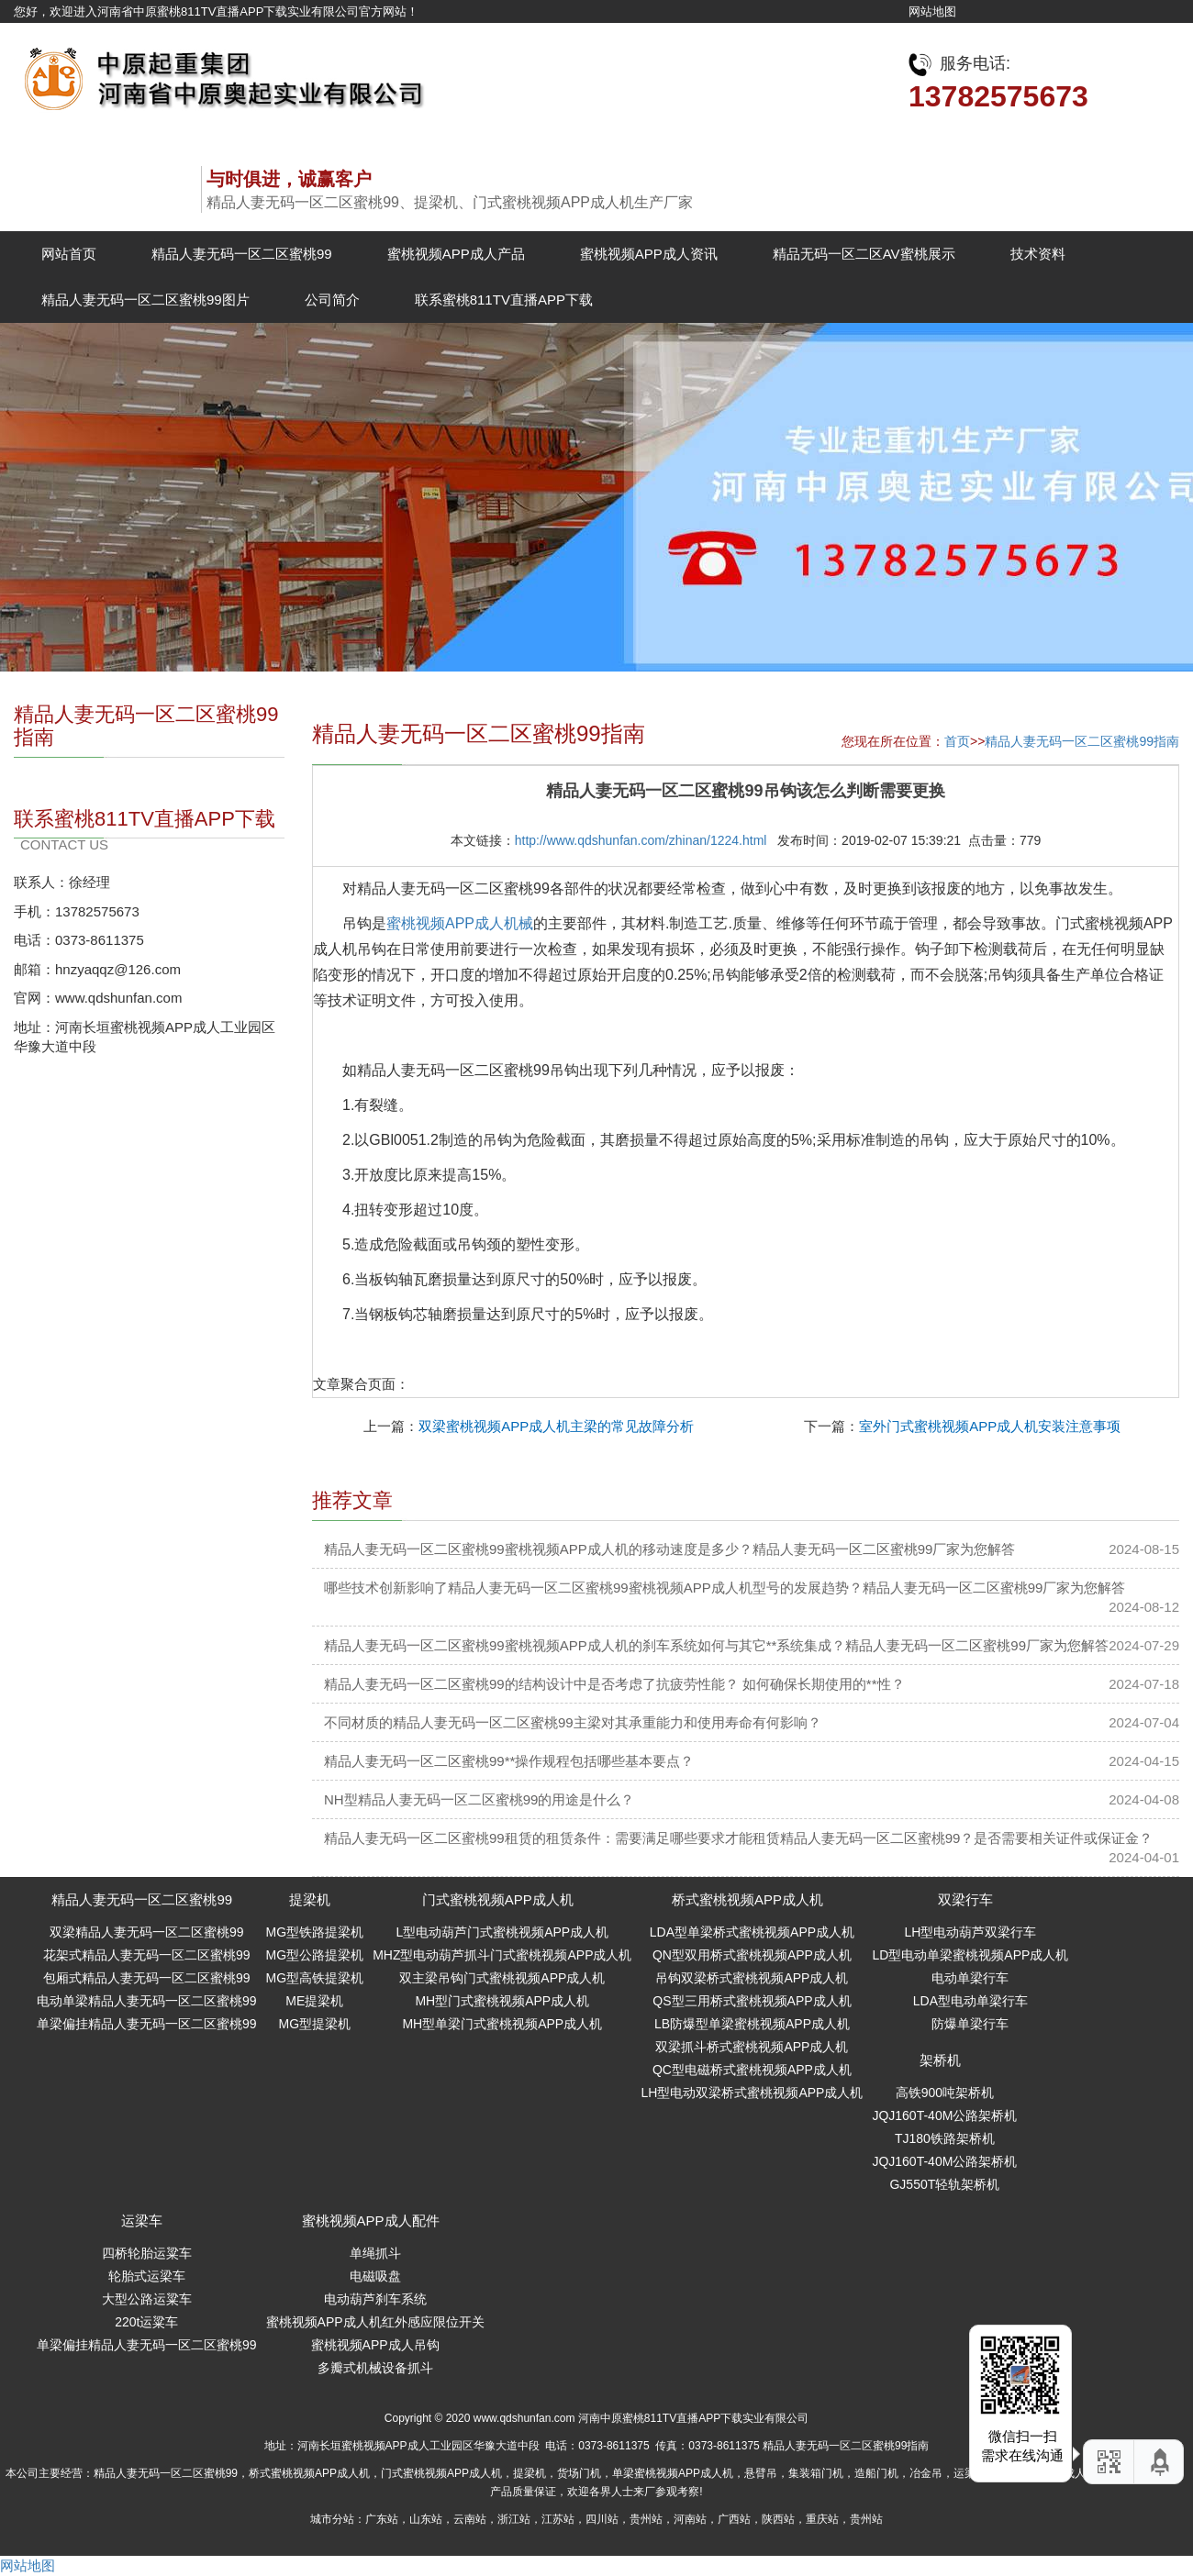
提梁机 (309, 1899)
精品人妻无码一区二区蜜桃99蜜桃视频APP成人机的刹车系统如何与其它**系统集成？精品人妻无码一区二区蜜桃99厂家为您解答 (716, 1645)
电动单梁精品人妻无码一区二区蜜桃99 (147, 2000)
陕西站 (778, 2519)
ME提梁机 (314, 2000)
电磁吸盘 (375, 2276)
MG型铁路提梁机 (315, 1932)
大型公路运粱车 (147, 2299)
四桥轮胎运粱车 (147, 2253)
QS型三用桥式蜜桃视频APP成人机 (751, 2000)
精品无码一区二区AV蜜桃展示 (864, 253)
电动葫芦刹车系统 (375, 2299)
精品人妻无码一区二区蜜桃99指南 (1082, 741)
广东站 (381, 2519)
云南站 (469, 2519)
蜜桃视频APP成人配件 (371, 2220)
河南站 (690, 2519)
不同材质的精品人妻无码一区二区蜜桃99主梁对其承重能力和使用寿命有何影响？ (572, 1722)
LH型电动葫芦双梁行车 (970, 1932)
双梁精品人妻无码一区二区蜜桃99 (147, 1932)
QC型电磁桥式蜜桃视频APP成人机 (752, 2069)
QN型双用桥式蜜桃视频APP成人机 (752, 1955)
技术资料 (1037, 253)
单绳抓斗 (375, 2253)
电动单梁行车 (970, 1978)
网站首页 (68, 253)
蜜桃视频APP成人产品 (456, 253)
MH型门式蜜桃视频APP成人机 (502, 2000)
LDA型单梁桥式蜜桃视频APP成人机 (752, 1932)
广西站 (734, 2519)
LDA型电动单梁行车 (970, 2000)
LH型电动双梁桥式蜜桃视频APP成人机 (752, 2092)
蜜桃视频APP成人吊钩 (375, 2344)
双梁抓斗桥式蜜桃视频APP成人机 (751, 2046)
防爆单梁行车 (970, 2023)
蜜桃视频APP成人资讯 (649, 253)
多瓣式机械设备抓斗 (375, 2367)
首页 (957, 741)
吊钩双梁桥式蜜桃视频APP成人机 (751, 1978)
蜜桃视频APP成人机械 (459, 923)
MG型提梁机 (315, 2023)
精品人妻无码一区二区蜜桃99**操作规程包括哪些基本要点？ (509, 1761)
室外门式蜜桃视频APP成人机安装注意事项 (990, 1426)
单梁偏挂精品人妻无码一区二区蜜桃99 (147, 2023)
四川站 (602, 2519)
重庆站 (822, 2519)
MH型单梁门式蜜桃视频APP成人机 (502, 2023)
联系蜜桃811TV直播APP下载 (504, 299)
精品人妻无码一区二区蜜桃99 (241, 253)
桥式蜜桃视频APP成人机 (747, 1899)
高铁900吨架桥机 (945, 2092)
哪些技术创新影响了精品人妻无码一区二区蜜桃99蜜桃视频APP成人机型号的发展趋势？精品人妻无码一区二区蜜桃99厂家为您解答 (724, 1587)
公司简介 (332, 299)
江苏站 (557, 2519)
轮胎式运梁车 (146, 2276)
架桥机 (940, 2060)
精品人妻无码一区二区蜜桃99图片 (145, 299)
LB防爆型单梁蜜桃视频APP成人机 (752, 2023)
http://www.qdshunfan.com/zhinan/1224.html (641, 840)
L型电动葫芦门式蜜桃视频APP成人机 (502, 1932)
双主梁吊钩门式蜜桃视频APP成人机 (502, 1978)
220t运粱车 (146, 2322)
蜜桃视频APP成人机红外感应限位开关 (375, 2322)
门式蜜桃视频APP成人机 (498, 1899)
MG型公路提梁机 (315, 1955)
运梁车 (141, 2220)
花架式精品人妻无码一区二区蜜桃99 (147, 1955)
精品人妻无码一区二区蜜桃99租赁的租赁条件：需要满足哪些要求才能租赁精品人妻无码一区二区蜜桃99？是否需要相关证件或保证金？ (738, 1838)
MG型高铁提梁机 (315, 1978)
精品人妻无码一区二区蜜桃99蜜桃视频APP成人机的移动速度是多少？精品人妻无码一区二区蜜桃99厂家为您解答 (669, 1549)
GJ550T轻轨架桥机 (944, 2184)
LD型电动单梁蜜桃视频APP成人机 (970, 1955)
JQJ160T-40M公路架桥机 (944, 2115)
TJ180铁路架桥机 (945, 2138)
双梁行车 (965, 1899)
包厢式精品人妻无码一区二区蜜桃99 (147, 1978)
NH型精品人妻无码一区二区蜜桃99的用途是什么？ (479, 1799)
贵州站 (646, 2519)
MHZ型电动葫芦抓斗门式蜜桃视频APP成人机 (502, 1955)
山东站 (425, 2519)
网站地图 (932, 11)
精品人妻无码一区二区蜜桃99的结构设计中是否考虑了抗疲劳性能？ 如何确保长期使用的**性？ (614, 1684)
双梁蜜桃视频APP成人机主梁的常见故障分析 (556, 1426)
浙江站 (513, 2519)
